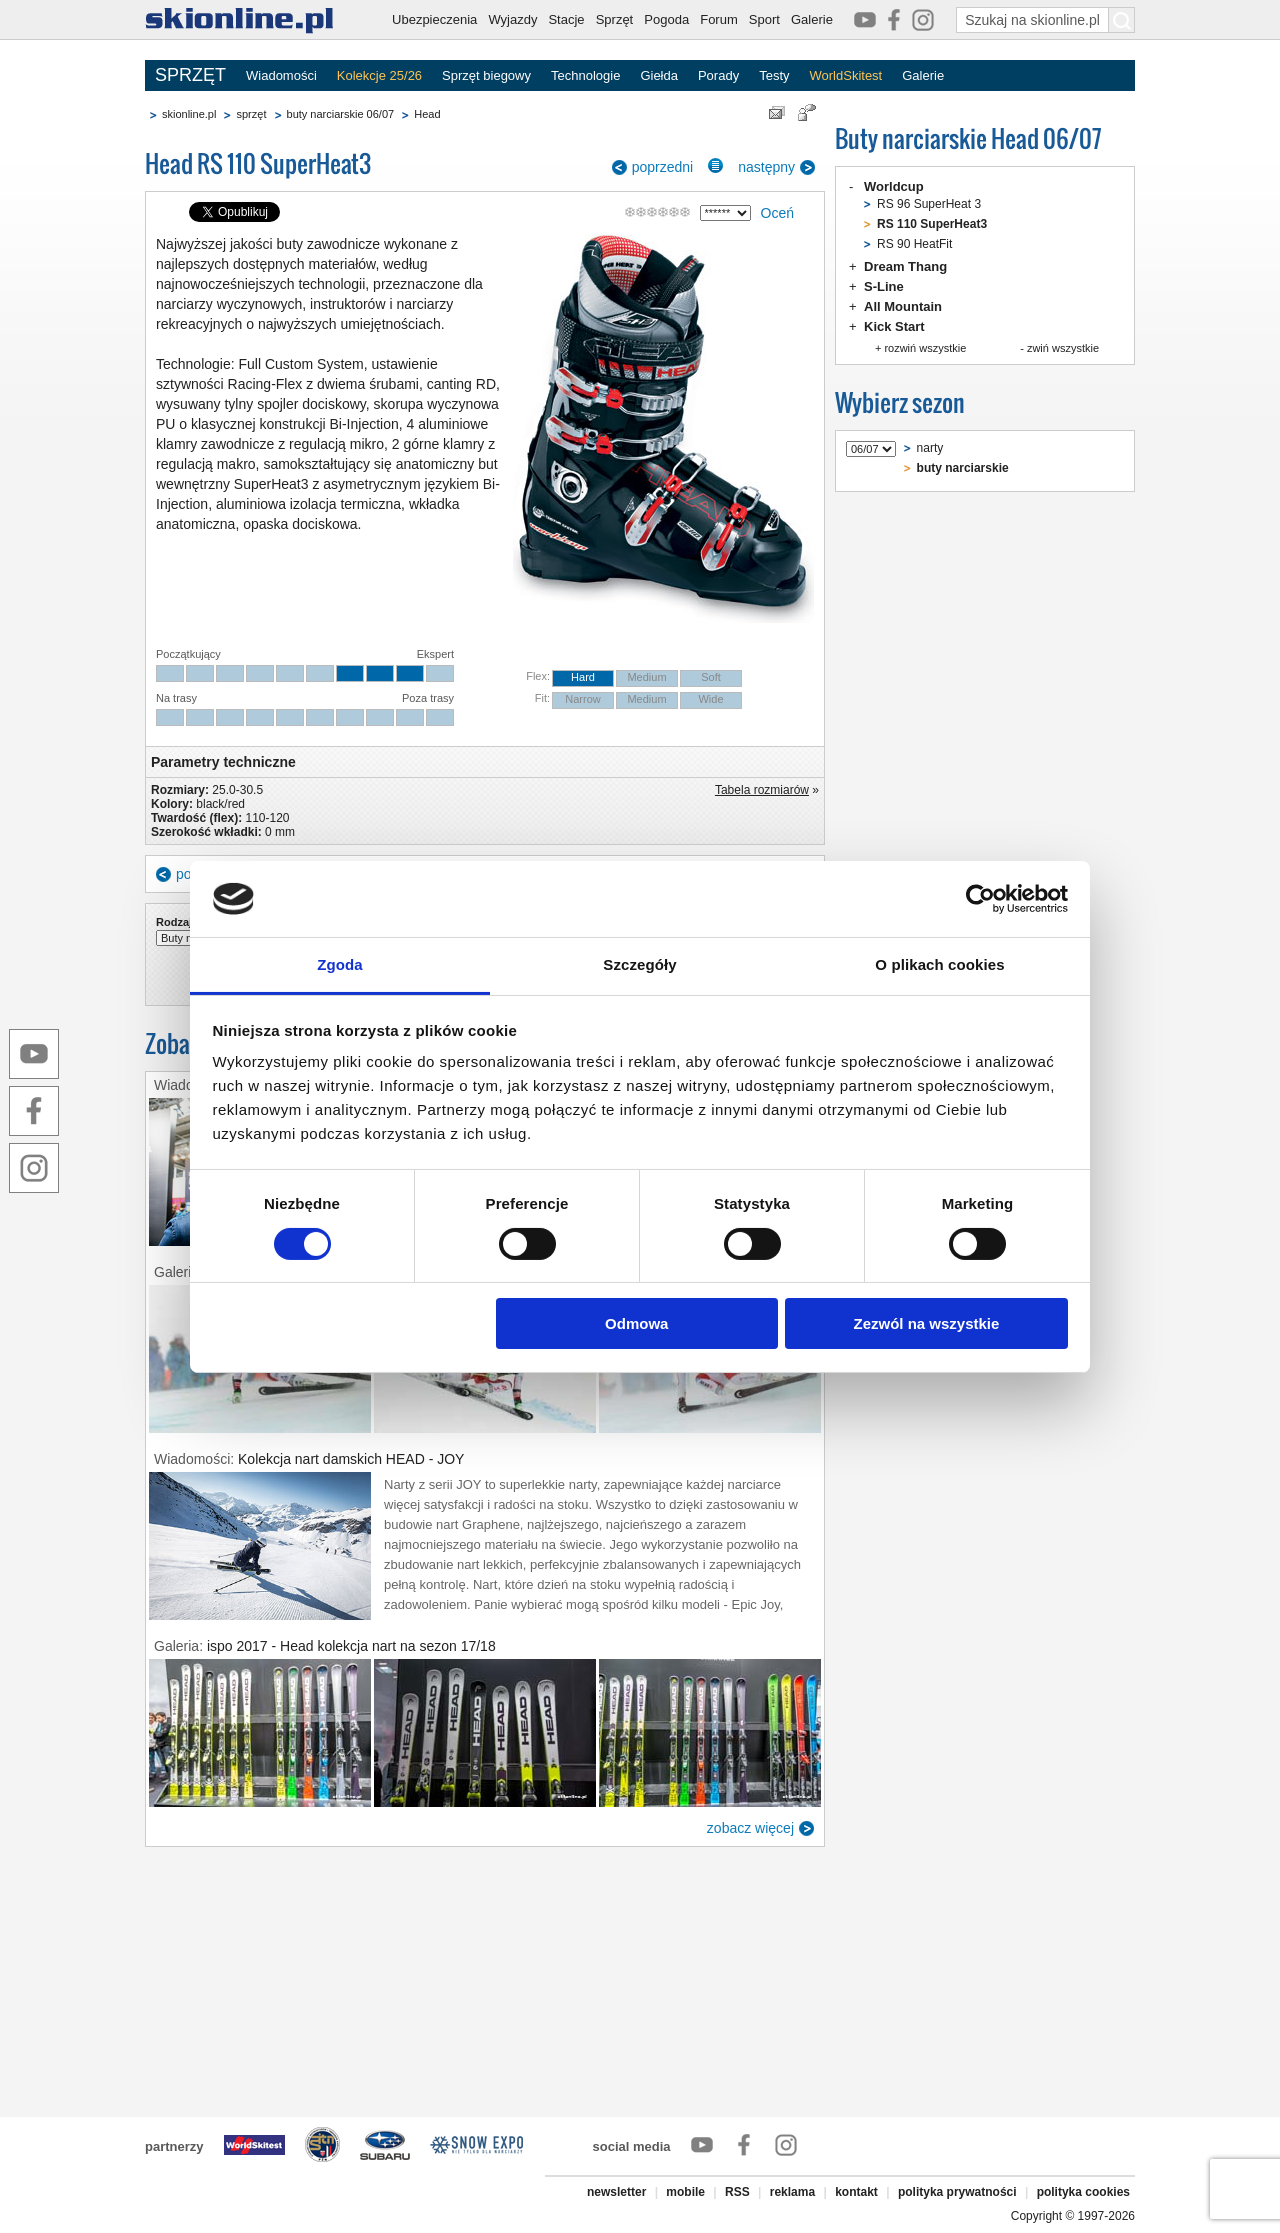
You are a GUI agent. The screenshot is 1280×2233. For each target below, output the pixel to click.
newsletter (616, 2192)
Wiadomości (281, 75)
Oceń (777, 213)
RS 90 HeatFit (914, 244)
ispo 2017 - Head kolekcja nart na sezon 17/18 (351, 1646)
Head (427, 114)
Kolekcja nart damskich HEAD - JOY (351, 1459)
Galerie (812, 19)
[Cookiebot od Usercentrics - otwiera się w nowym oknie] (980, 899)
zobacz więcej (750, 1828)
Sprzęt (615, 19)
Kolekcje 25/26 (379, 75)
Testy (774, 75)
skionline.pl (189, 114)
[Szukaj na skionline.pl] (1122, 20)
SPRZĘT (190, 75)
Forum (719, 19)
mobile (685, 2192)
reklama (792, 2192)
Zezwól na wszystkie (926, 1323)
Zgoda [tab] (340, 964)
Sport (764, 19)
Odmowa (636, 1323)
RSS (737, 2192)
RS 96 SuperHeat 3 (929, 204)
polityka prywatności (957, 2192)
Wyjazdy (512, 19)
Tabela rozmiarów (762, 790)
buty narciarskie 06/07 (341, 114)
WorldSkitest (846, 75)
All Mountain (903, 306)
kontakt (856, 2192)
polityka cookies (1083, 2192)
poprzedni (663, 167)
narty (930, 448)
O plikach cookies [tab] (939, 964)
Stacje (566, 19)
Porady (718, 75)
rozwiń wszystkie (925, 348)
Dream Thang (905, 266)
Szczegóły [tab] (639, 964)
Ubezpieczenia (434, 19)
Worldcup (894, 186)
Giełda (659, 75)
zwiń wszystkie (1063, 348)
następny (766, 167)
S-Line (884, 286)
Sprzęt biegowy (486, 75)
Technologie (585, 75)
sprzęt (251, 114)
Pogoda (666, 19)
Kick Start (894, 326)
